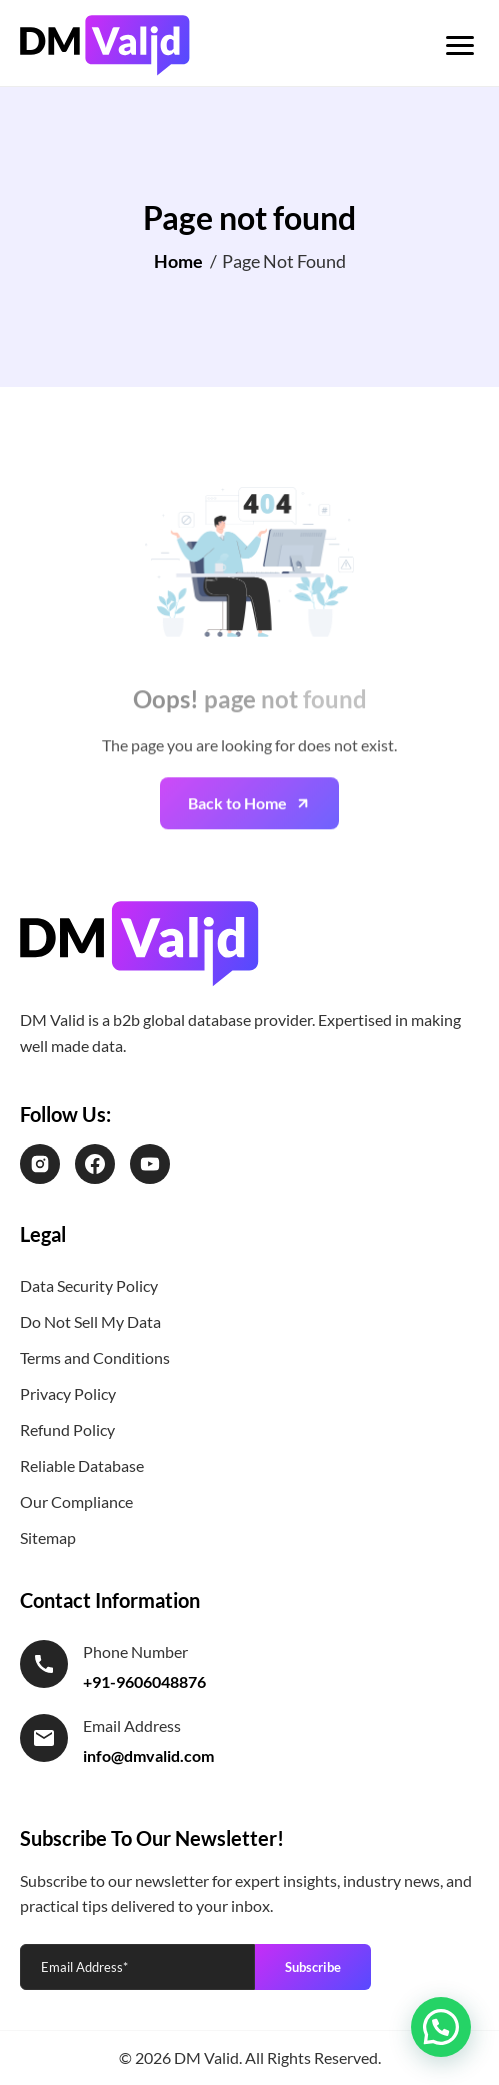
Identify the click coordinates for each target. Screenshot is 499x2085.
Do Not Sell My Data (90, 1321)
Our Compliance (76, 1501)
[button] (441, 2027)
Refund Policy (67, 1429)
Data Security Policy (89, 1285)
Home (178, 261)
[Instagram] (40, 1164)
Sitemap (48, 1537)
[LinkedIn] (150, 1164)
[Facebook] (95, 1164)
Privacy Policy (68, 1393)
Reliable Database (82, 1465)
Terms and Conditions (95, 1357)
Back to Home (237, 836)
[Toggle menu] (460, 45)
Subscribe (313, 1967)
